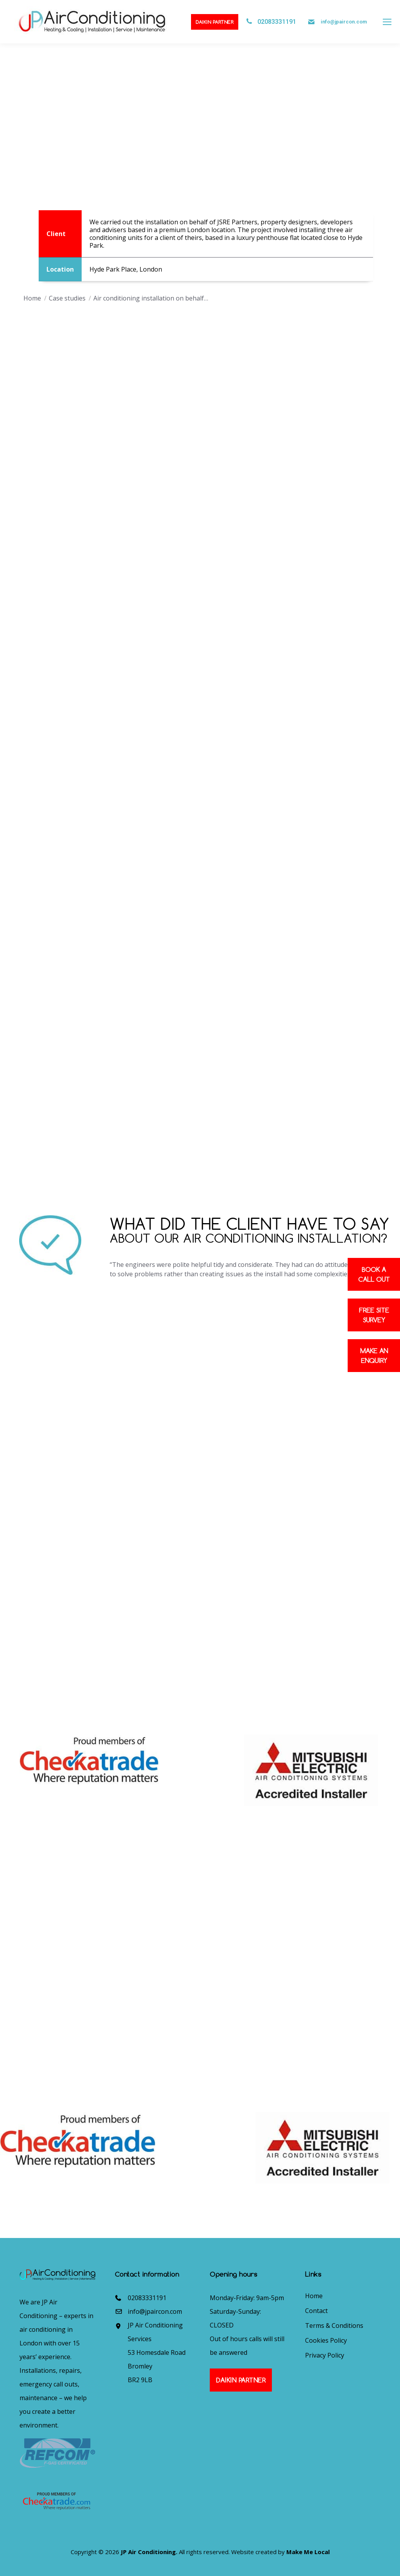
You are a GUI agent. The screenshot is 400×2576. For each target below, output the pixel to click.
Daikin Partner (215, 22)
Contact (316, 2310)
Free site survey (374, 1315)
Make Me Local (308, 2552)
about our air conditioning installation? (248, 1238)
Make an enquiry (374, 1356)
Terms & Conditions (334, 2325)
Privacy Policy (324, 2355)
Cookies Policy (326, 2340)
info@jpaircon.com (344, 22)
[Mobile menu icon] (387, 22)
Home (314, 2296)
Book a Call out (374, 1274)
